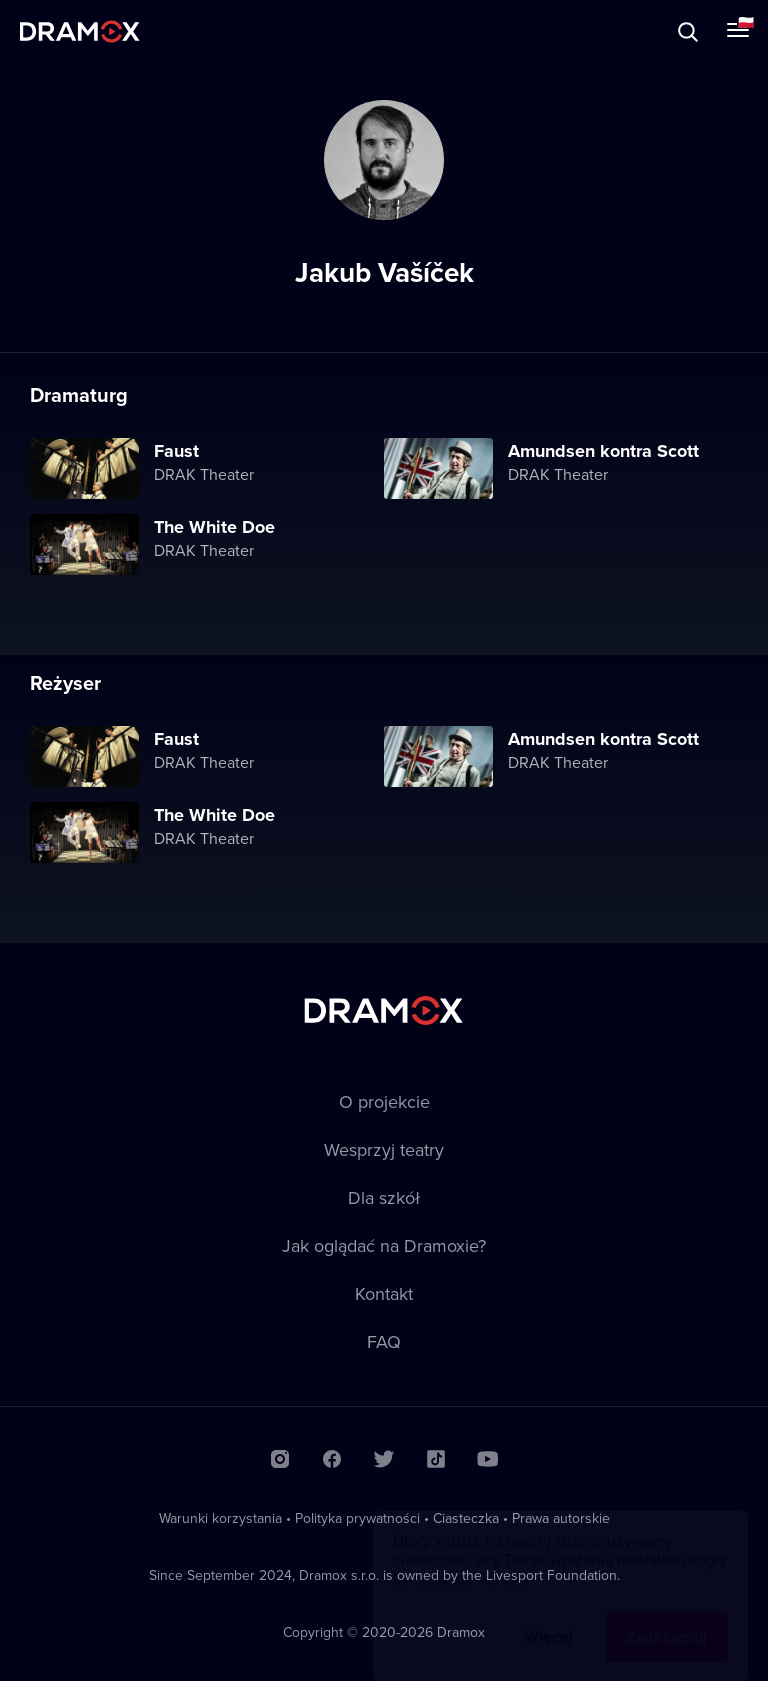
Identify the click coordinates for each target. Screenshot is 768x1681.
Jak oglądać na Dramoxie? (384, 1245)
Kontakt (384, 1293)
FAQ (384, 1341)
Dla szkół (384, 1197)
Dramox (80, 31)
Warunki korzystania (220, 1518)
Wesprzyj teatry (384, 1149)
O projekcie (384, 1101)
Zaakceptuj (667, 1617)
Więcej (548, 1617)
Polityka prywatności (357, 1518)
